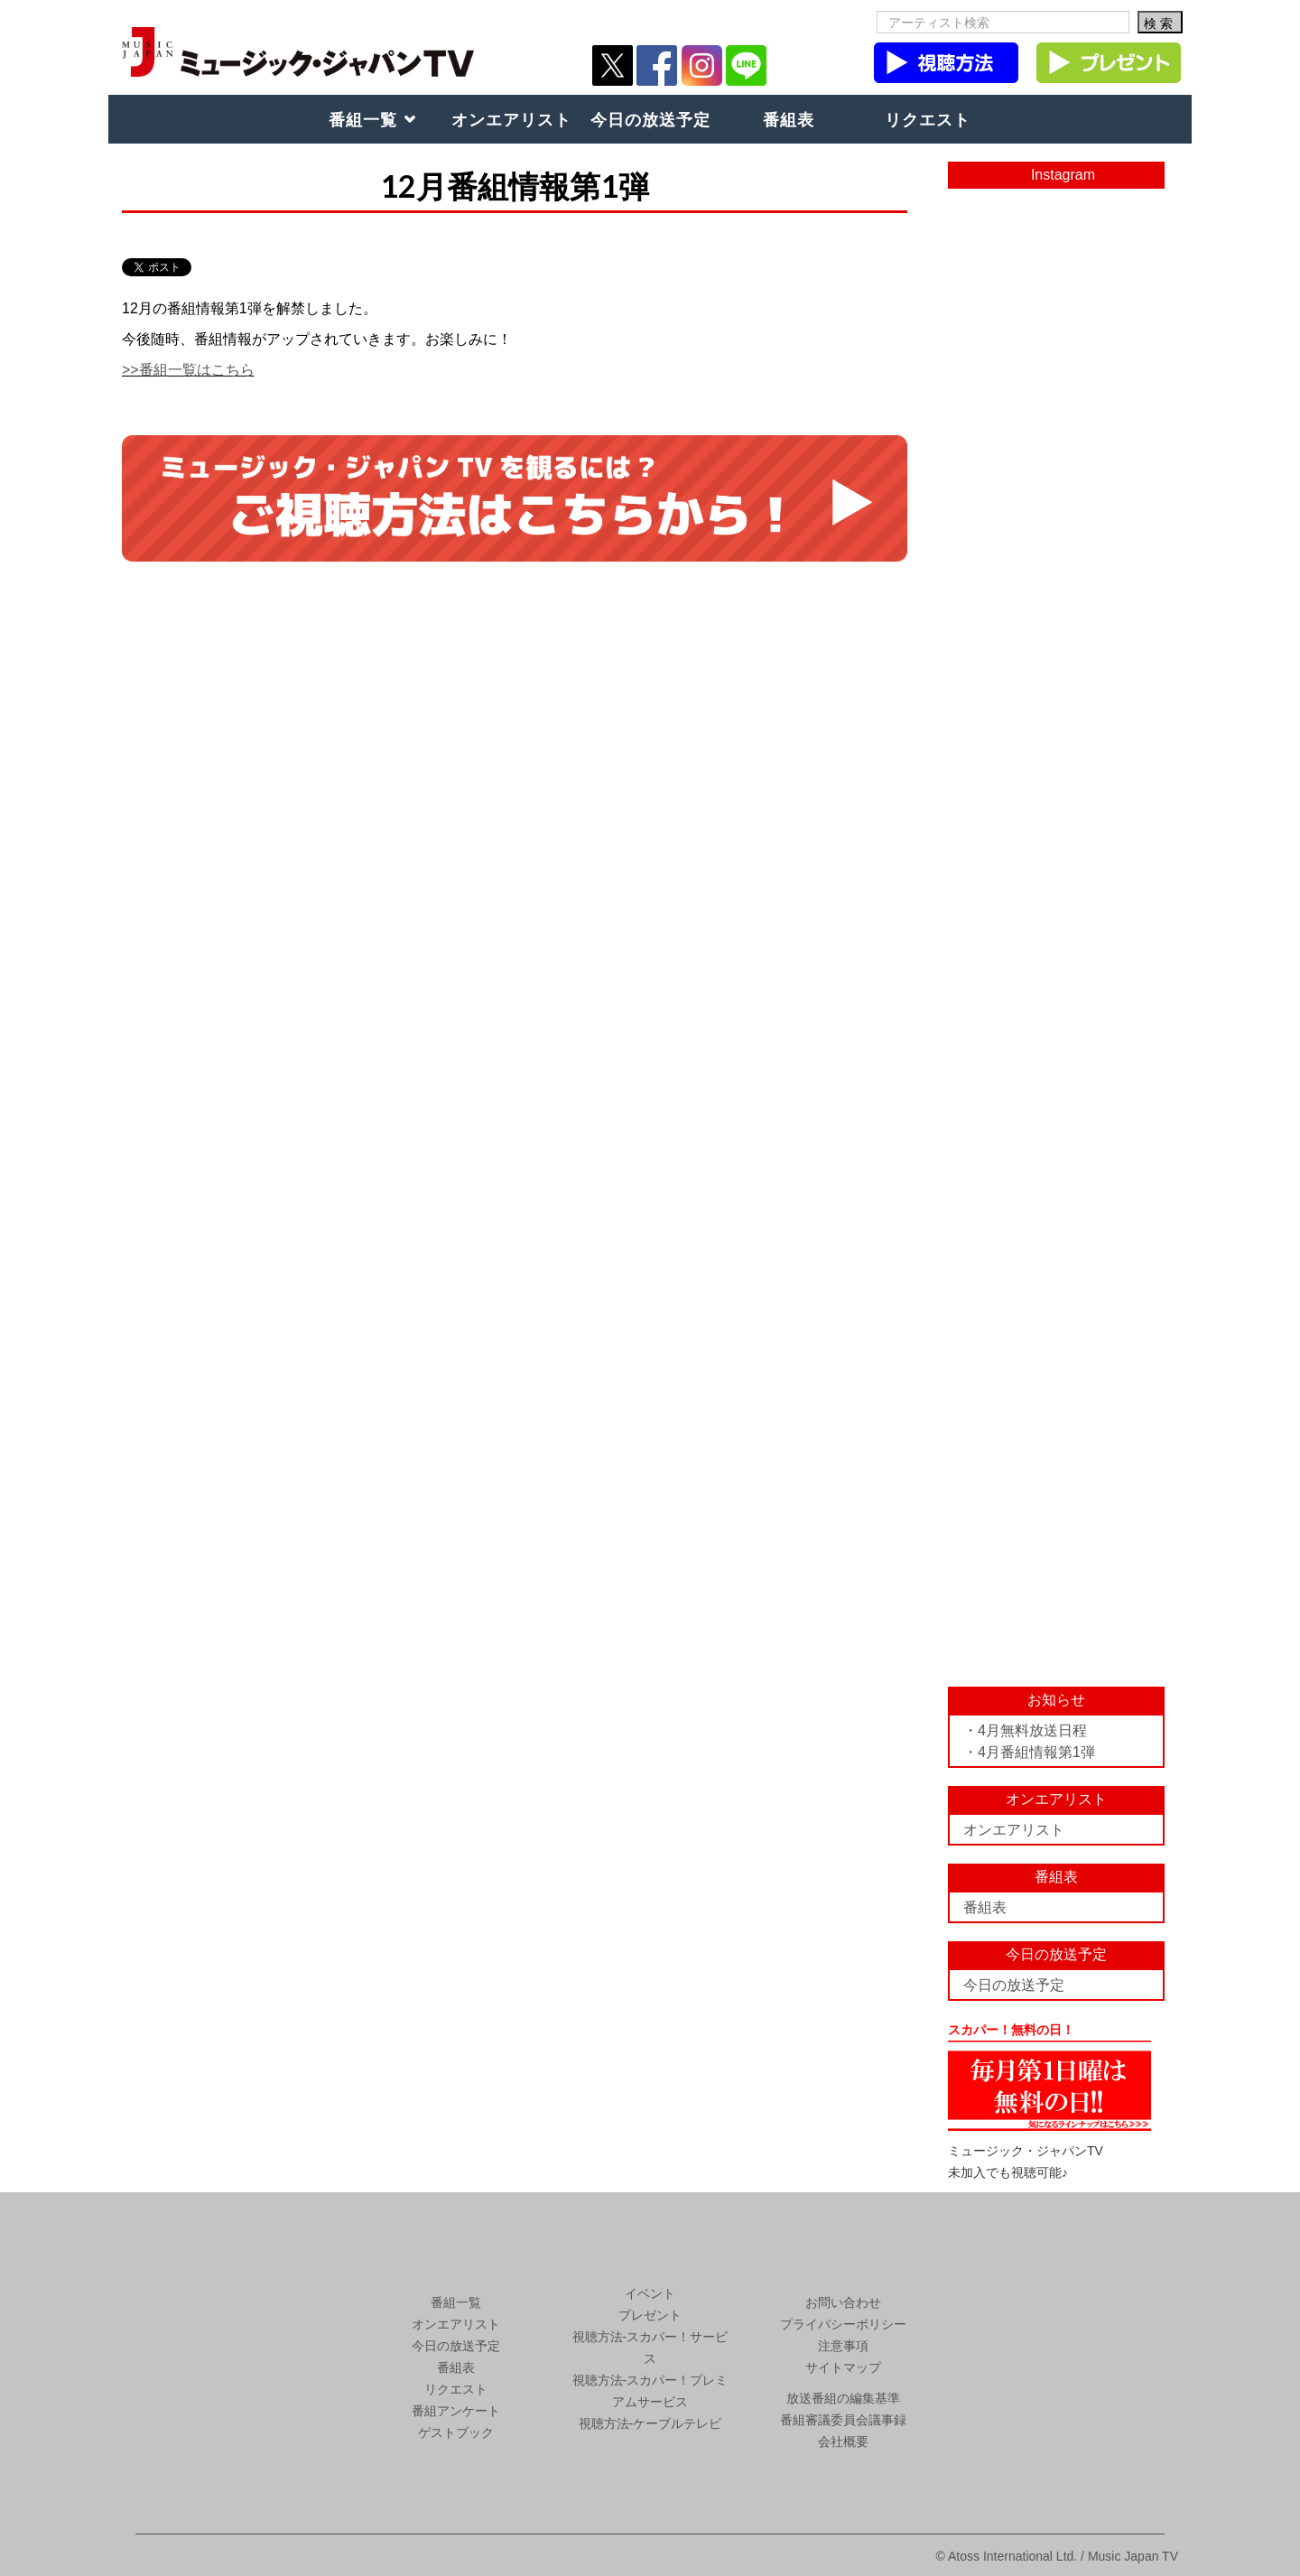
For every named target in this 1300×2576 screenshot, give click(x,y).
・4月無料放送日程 (1025, 1730)
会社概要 (843, 2441)
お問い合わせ (843, 2302)
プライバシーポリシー (843, 2324)
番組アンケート (456, 2411)
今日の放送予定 (650, 119)
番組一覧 (363, 119)
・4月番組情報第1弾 (1029, 1752)
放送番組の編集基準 (843, 2398)
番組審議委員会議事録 (843, 2420)
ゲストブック (456, 2432)
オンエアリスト (511, 119)
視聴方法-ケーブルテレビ (650, 2423)
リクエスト (927, 119)
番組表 (788, 119)
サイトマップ (843, 2367)
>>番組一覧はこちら (188, 369)
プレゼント (650, 2315)
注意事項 (843, 2346)
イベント (650, 2293)
